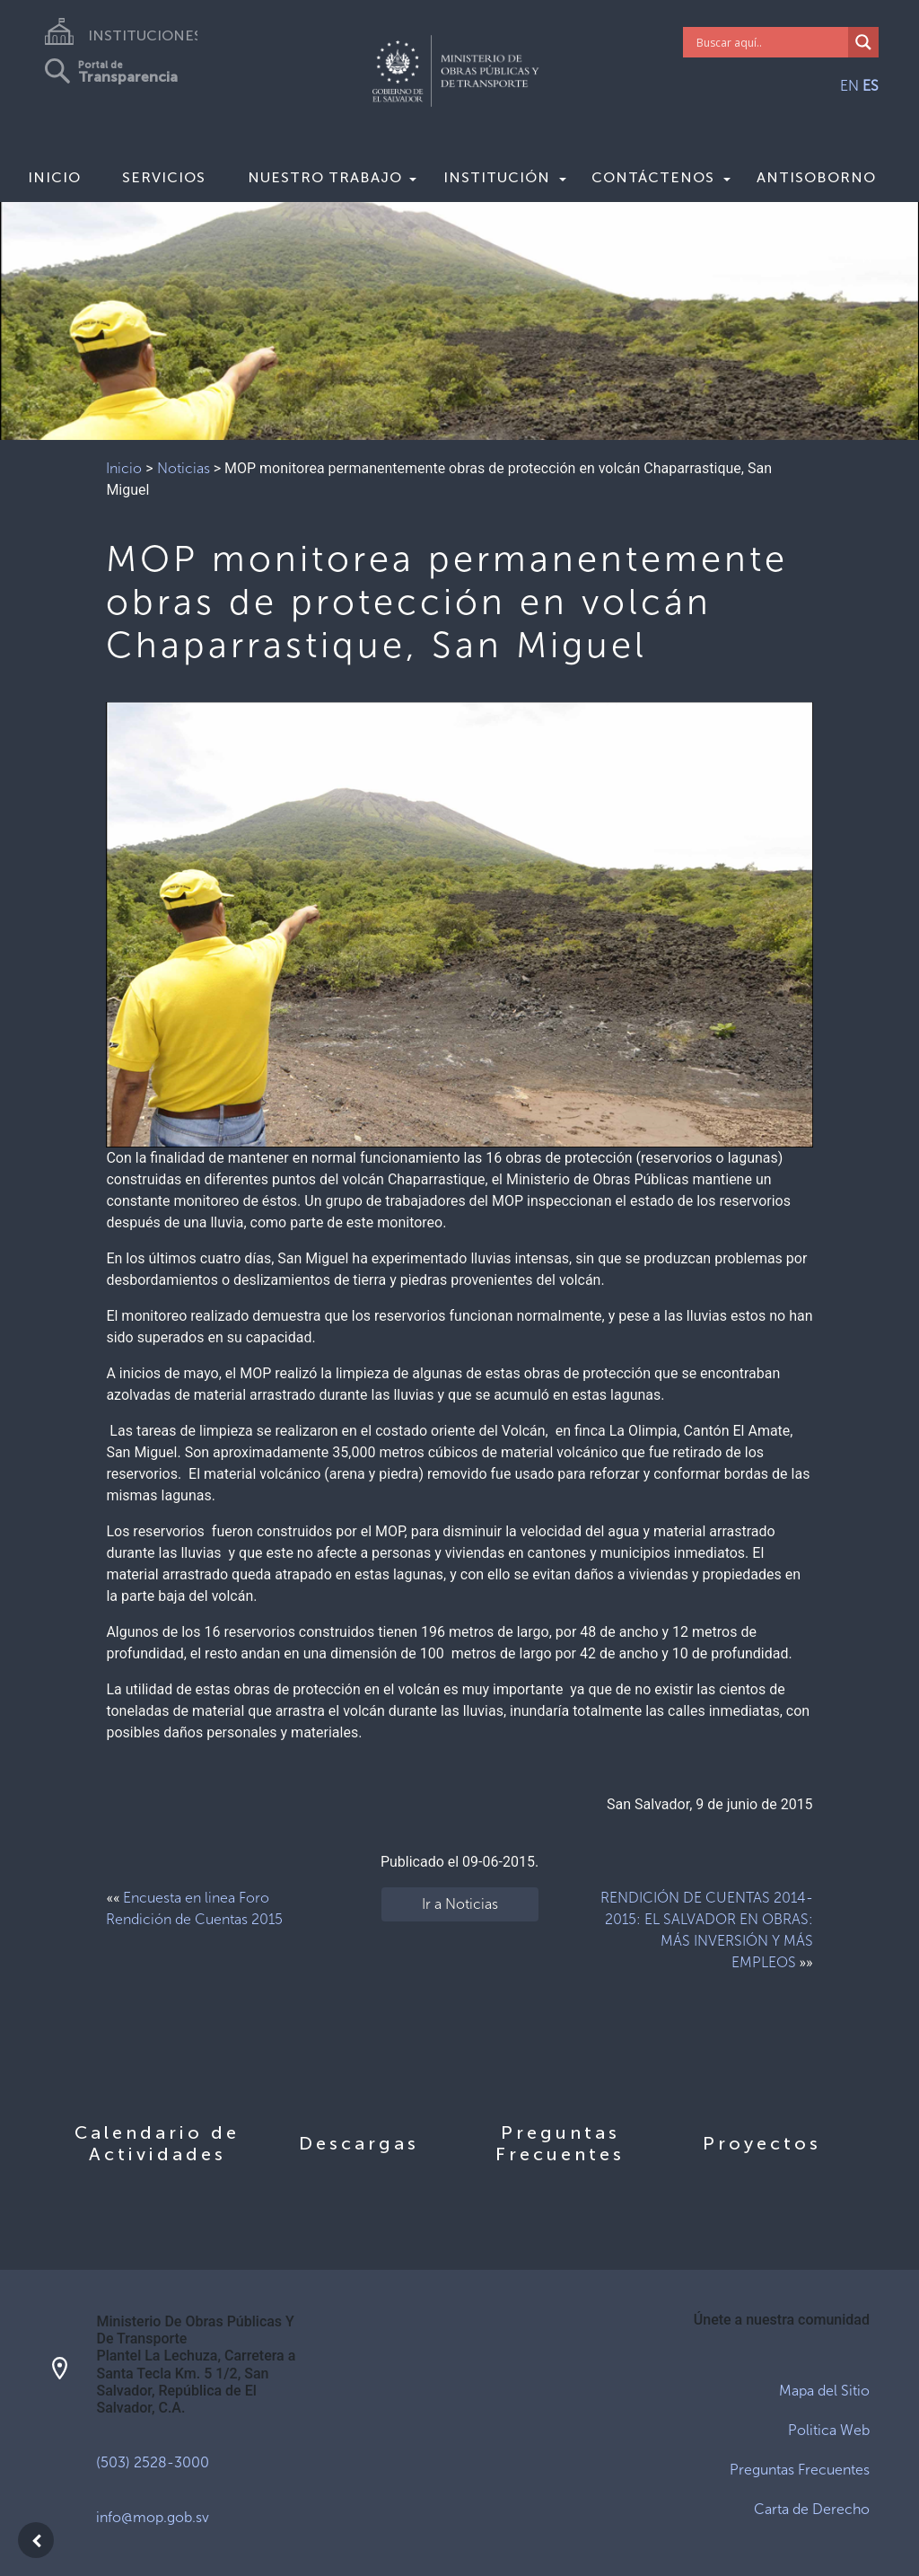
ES (870, 85)
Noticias (183, 468)
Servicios (164, 177)
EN (849, 85)
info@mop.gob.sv (152, 2517)
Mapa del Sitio (824, 2390)
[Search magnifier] (863, 42)
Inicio (54, 177)
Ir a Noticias (460, 1903)
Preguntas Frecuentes (800, 2469)
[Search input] (770, 42)
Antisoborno (816, 177)
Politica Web (829, 2430)
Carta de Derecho (812, 2509)
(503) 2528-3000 (152, 2462)
